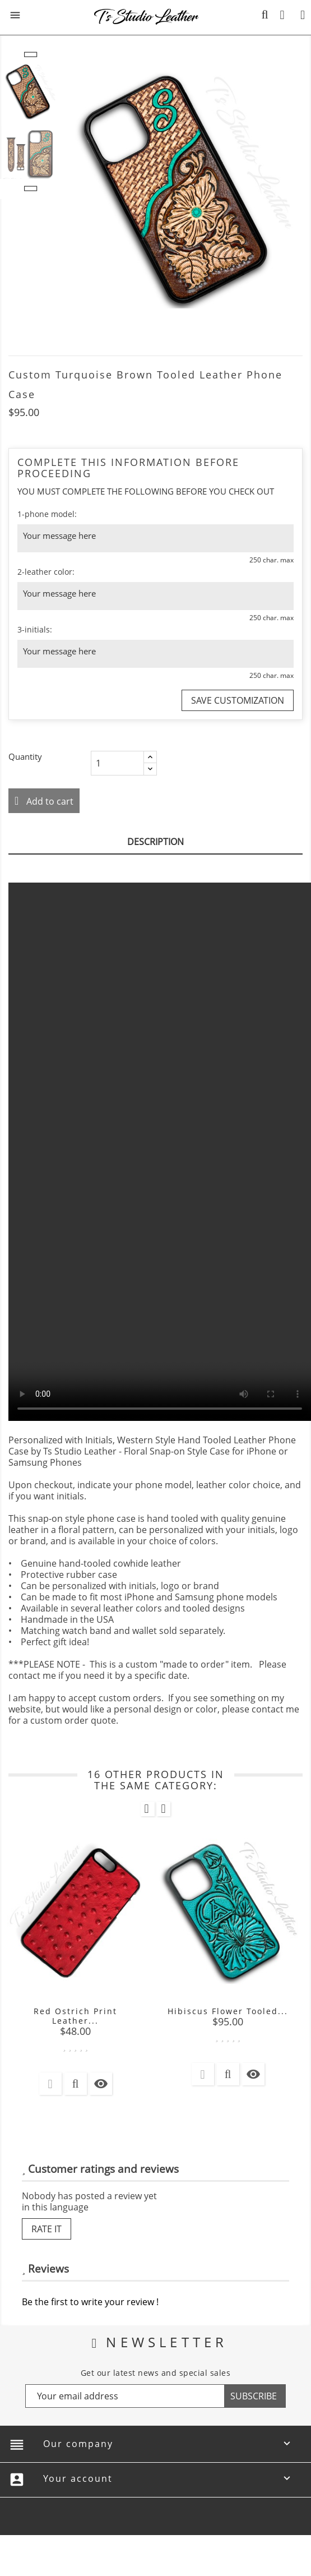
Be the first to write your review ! (90, 2302)
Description (155, 841)
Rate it (46, 2229)
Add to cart (48, 801)
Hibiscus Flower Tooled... (228, 2011)
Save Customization (237, 700)
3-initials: (34, 629)
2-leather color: (46, 571)
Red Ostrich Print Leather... (75, 2016)
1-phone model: (47, 514)
